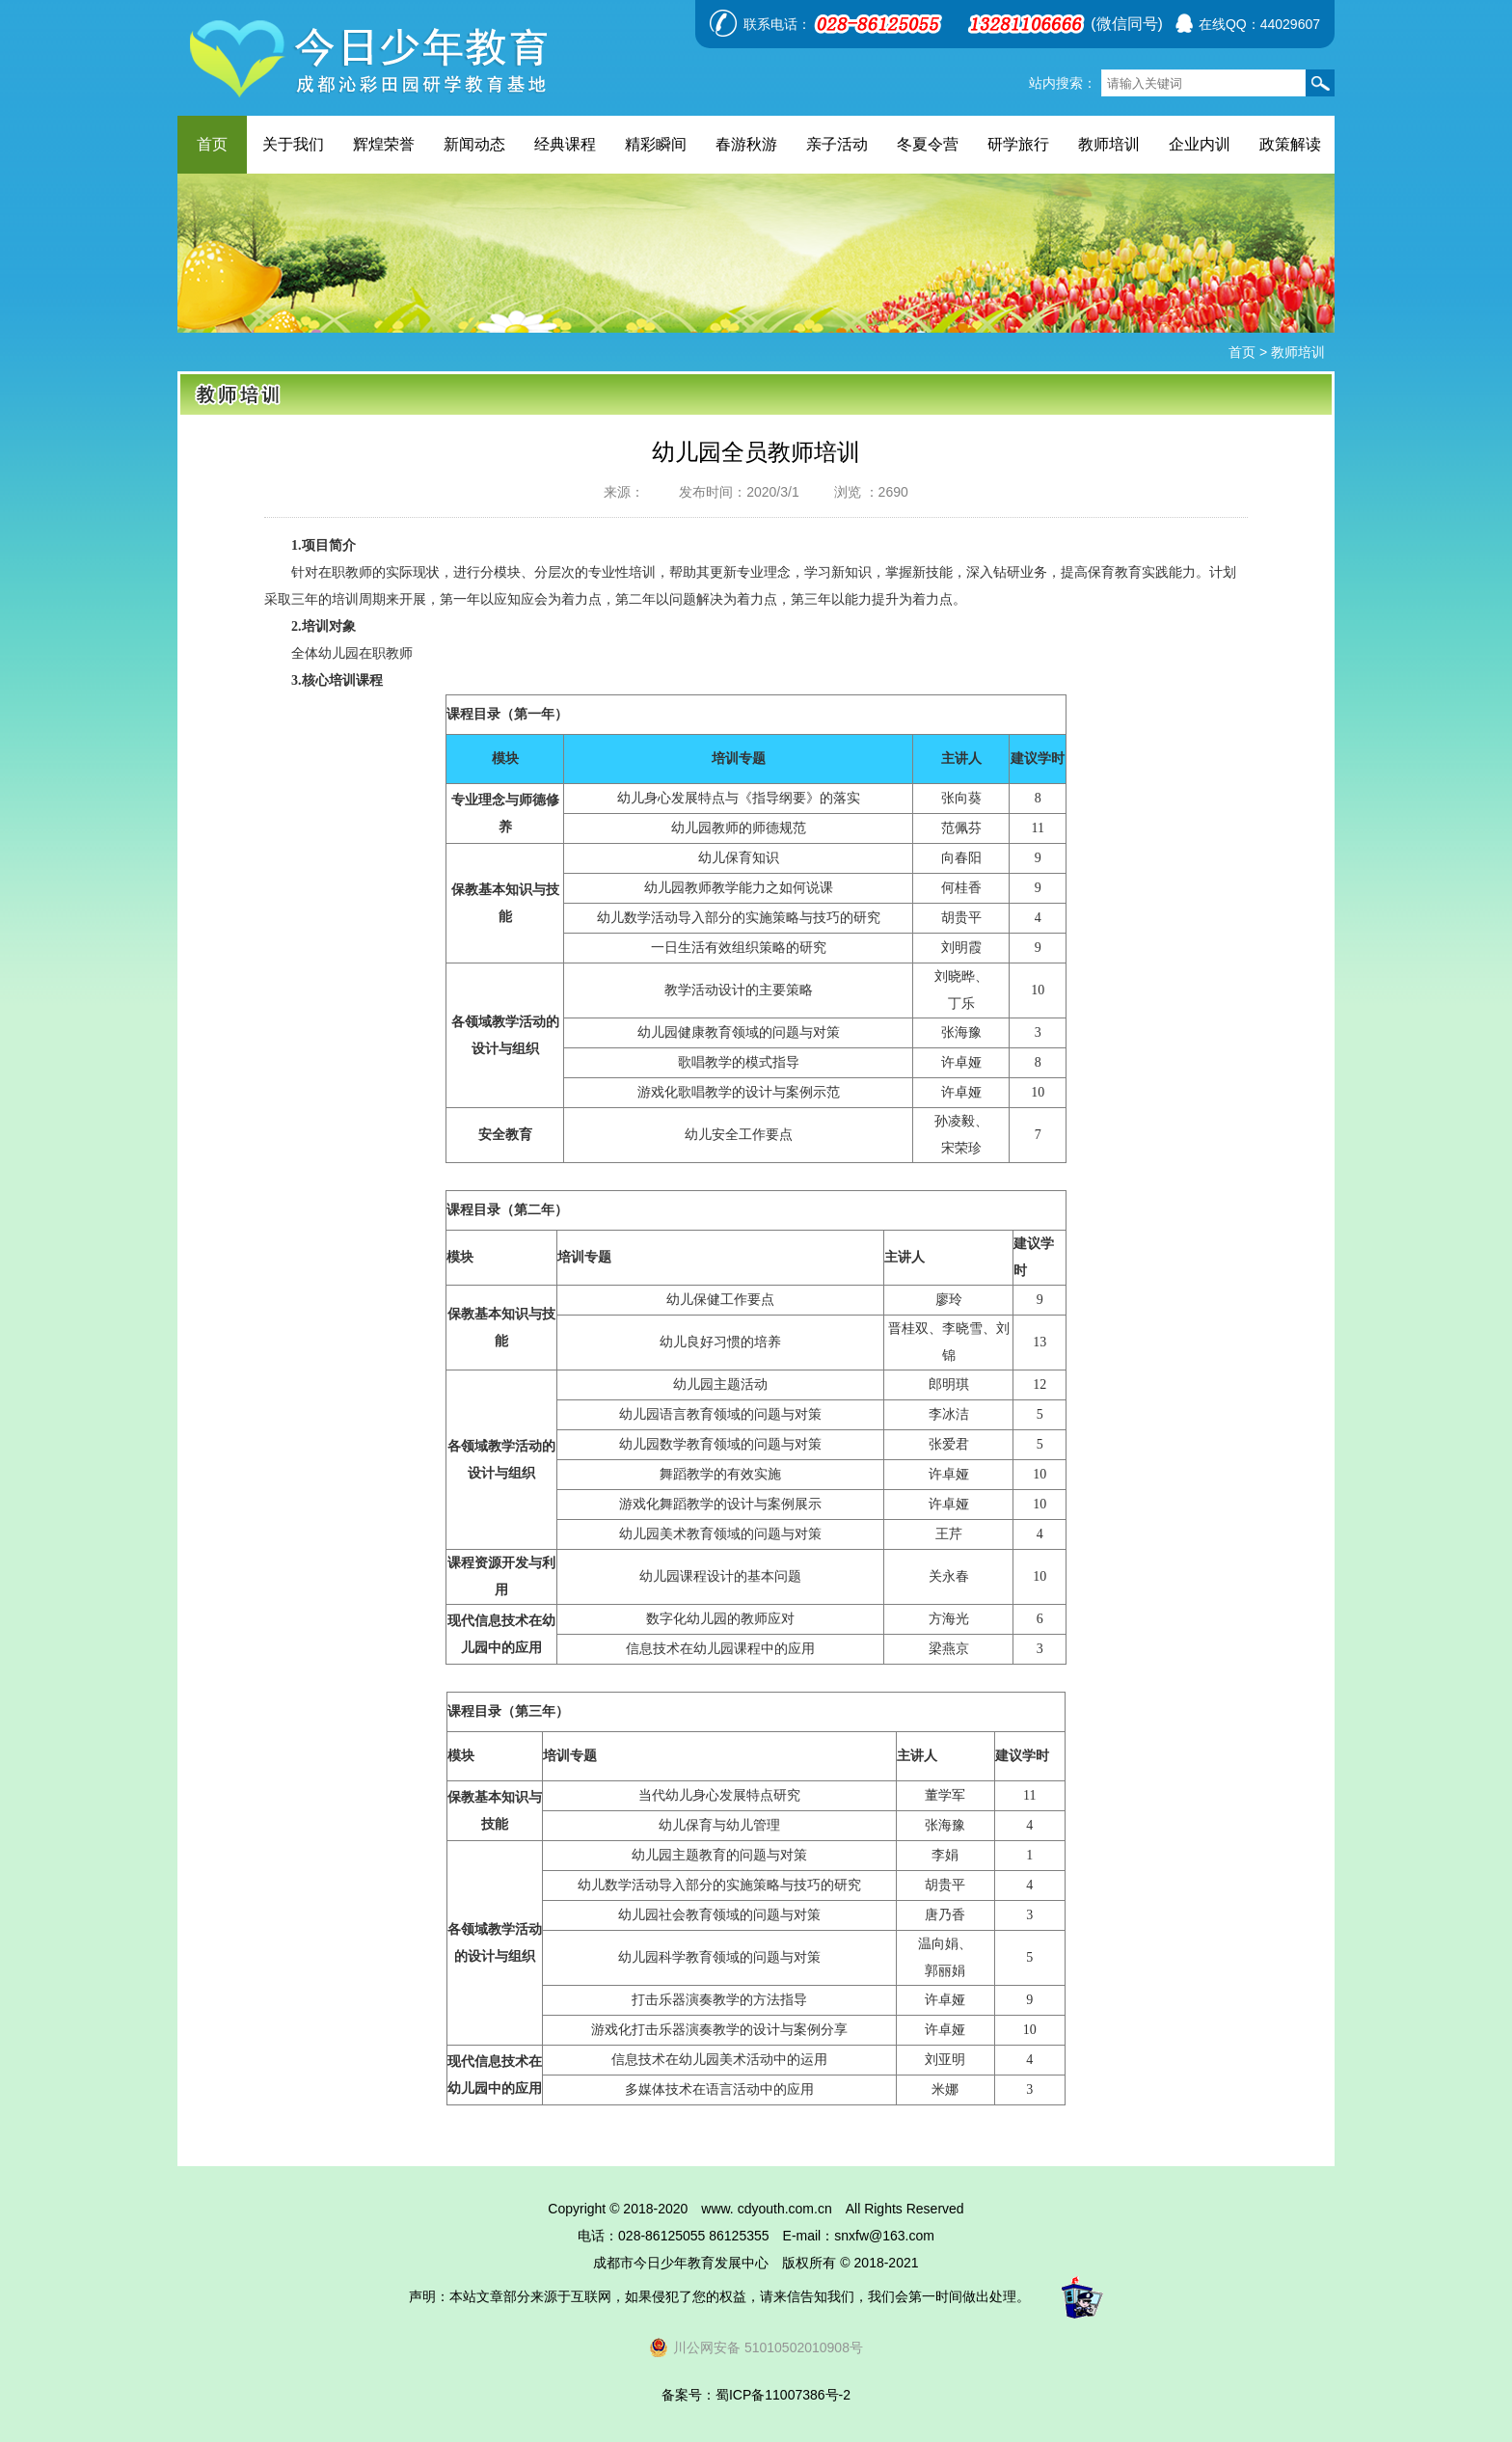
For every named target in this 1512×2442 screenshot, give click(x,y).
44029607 (1290, 24)
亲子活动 (837, 144)
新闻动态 (474, 144)
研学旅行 (1018, 144)
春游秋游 (746, 144)
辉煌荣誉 (384, 144)
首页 (212, 144)
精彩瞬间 (656, 144)
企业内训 (1199, 144)
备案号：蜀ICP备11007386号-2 (756, 2394)
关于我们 (293, 144)
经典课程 (565, 144)
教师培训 (1109, 144)
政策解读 (1290, 144)
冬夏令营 (927, 144)
